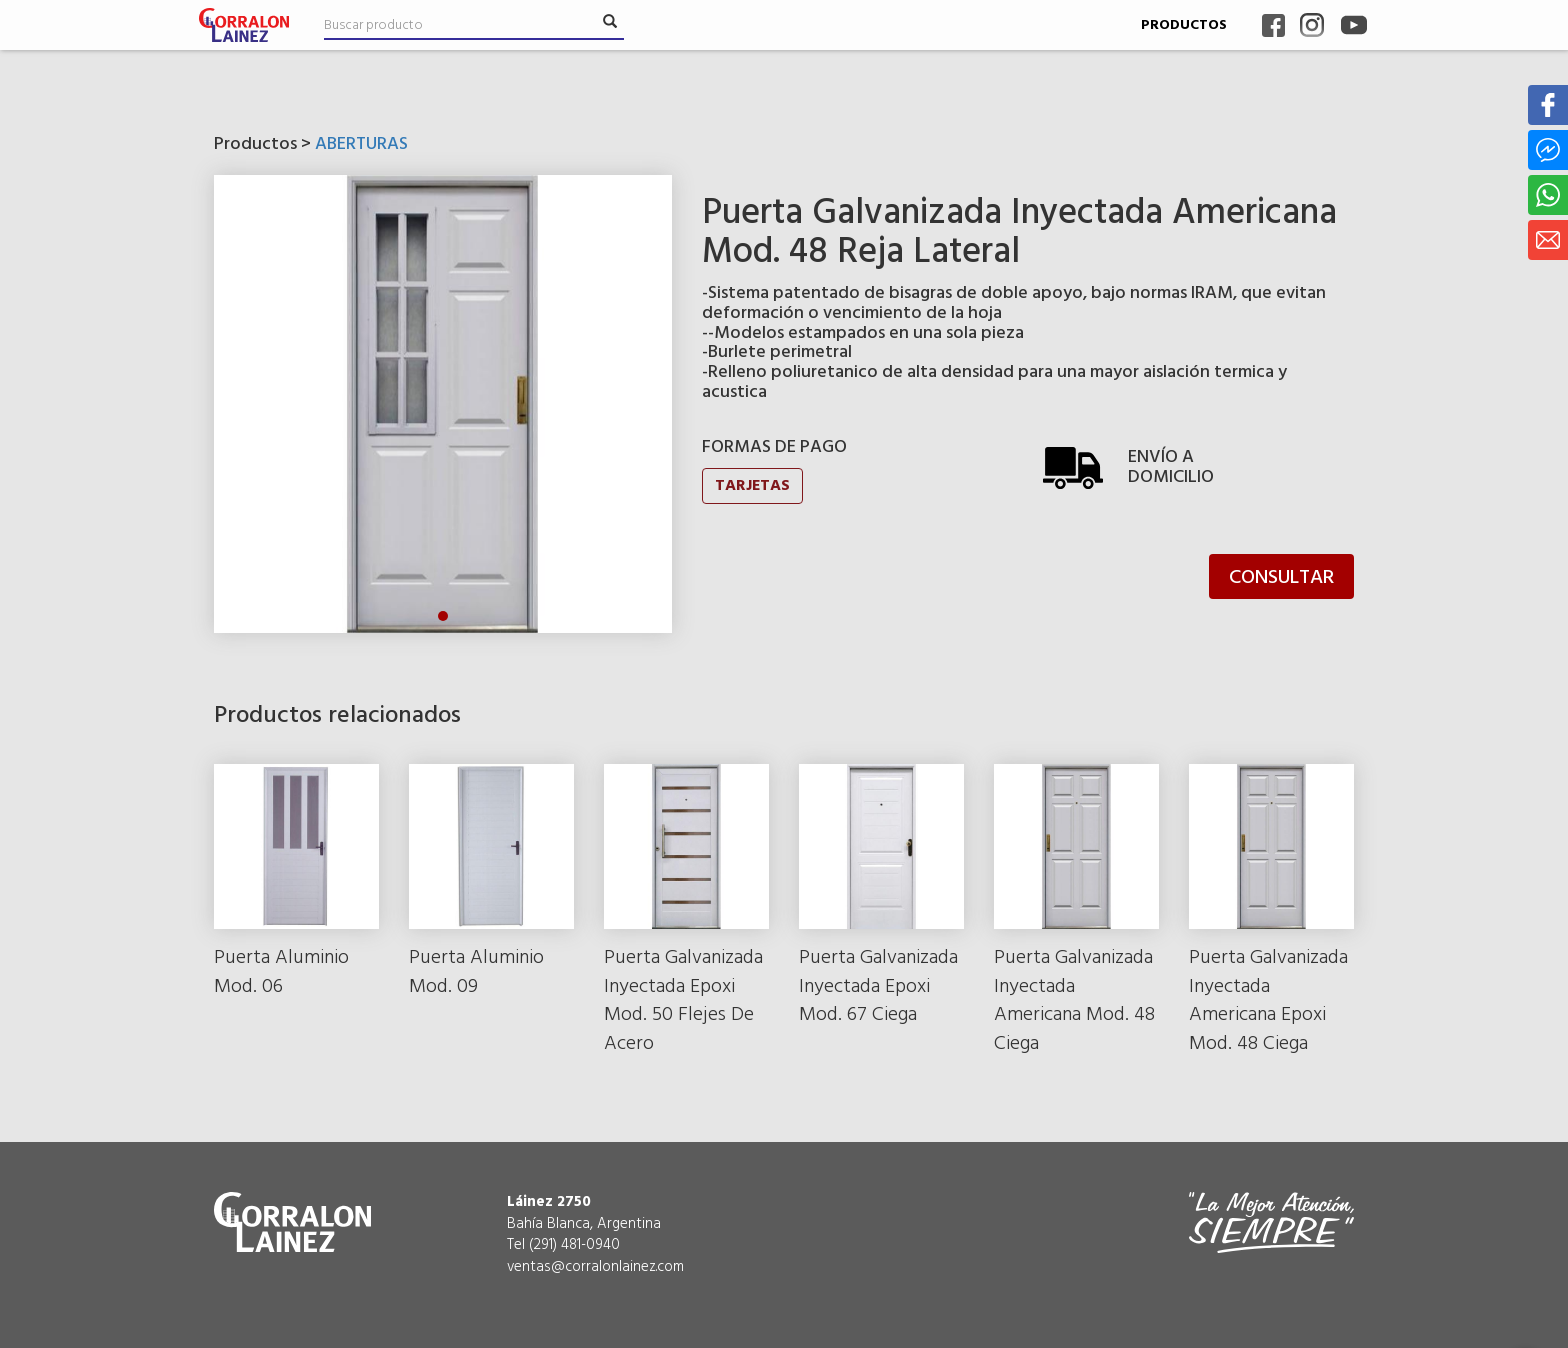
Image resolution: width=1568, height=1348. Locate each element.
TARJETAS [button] (752, 486)
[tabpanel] (443, 404)
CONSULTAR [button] (1281, 578)
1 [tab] (443, 616)
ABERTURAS (361, 144)
